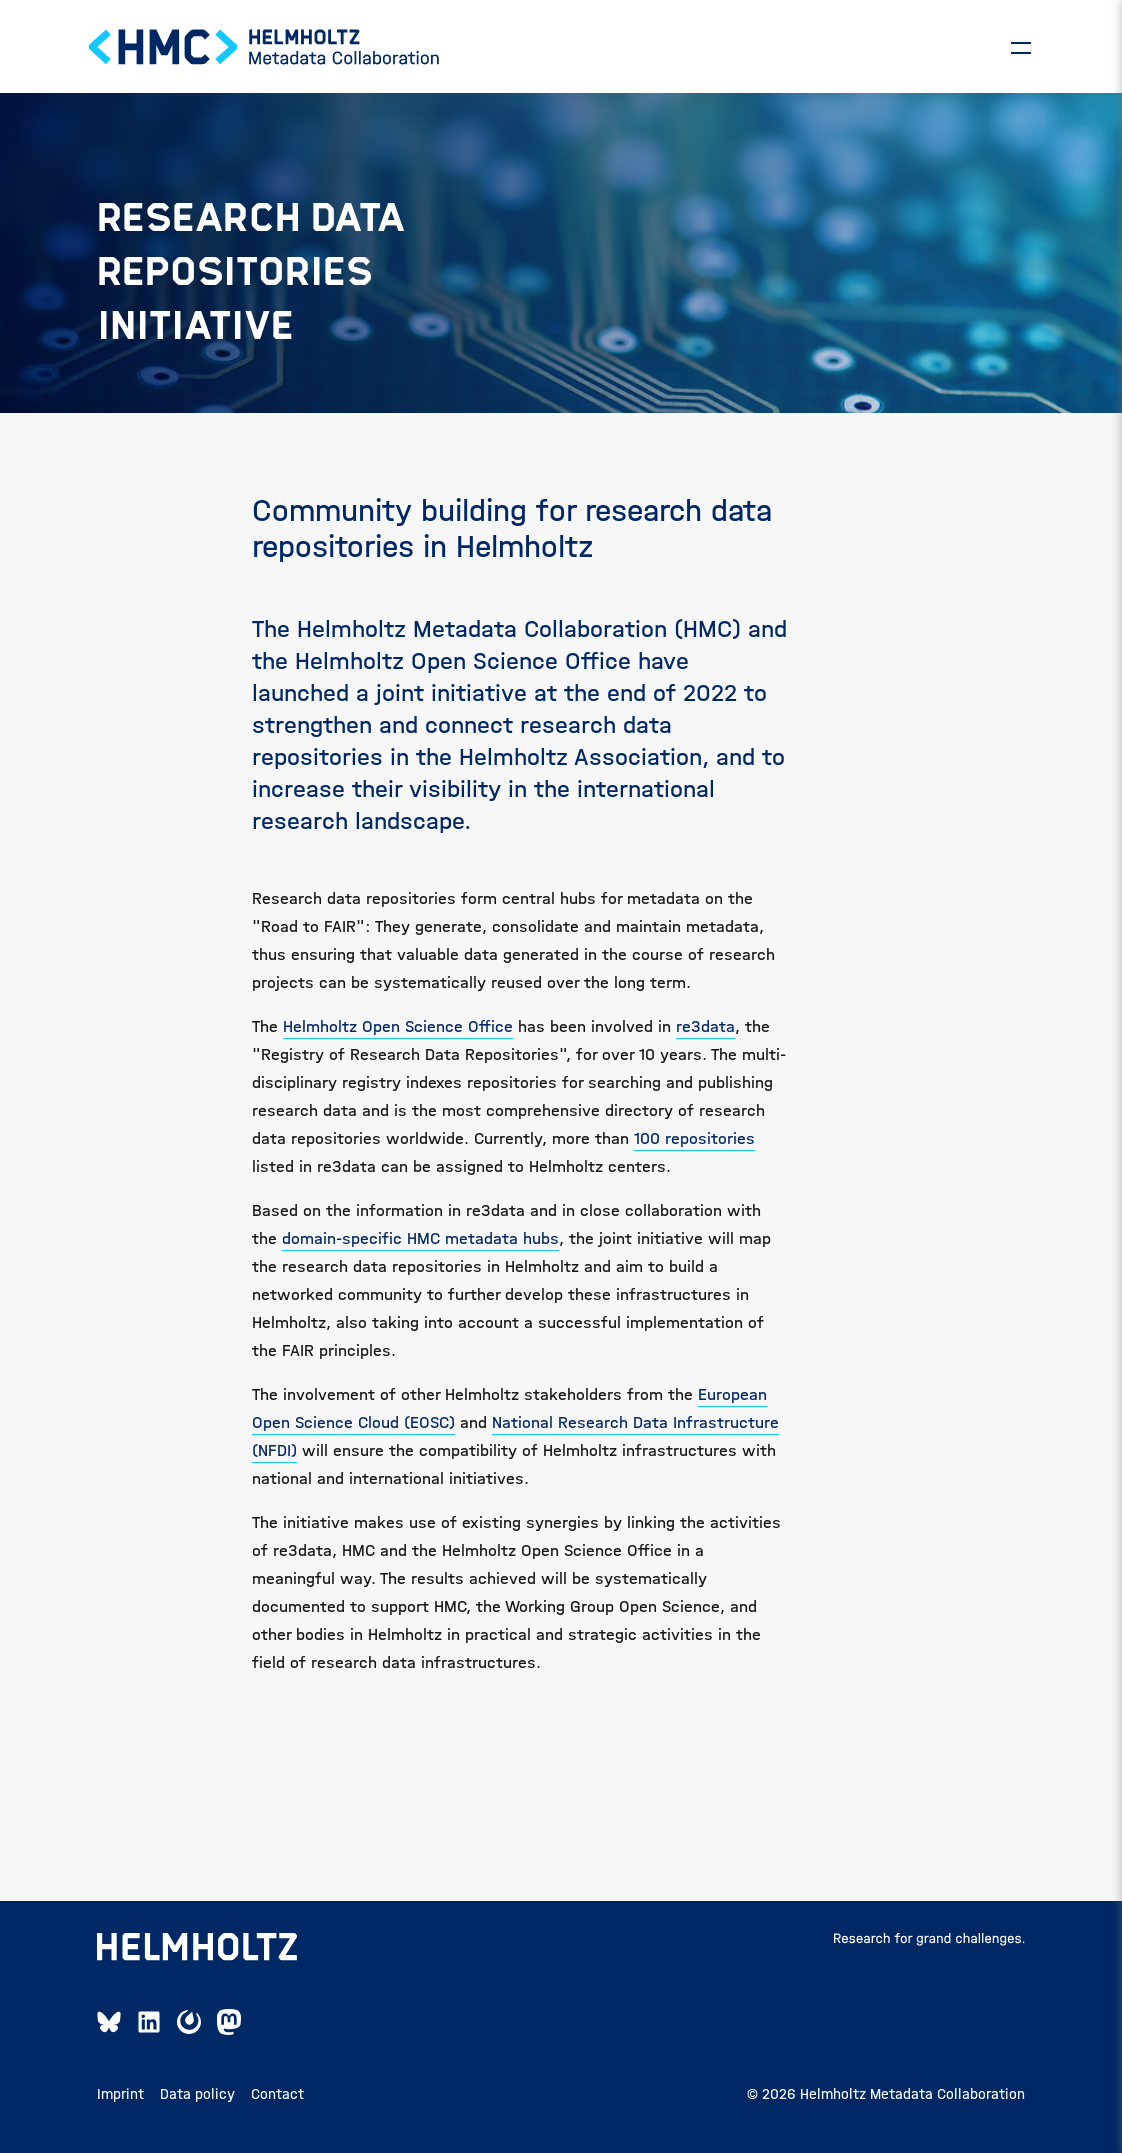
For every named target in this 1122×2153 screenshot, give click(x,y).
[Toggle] (1021, 47)
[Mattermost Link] (189, 2022)
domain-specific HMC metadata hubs (420, 1238)
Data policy (197, 2094)
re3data (705, 1026)
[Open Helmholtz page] (197, 1947)
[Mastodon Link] (229, 2022)
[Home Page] (265, 47)
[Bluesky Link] (109, 2022)
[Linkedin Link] (149, 2022)
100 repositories (694, 1138)
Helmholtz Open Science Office (398, 1026)
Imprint (120, 2094)
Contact (277, 2094)
